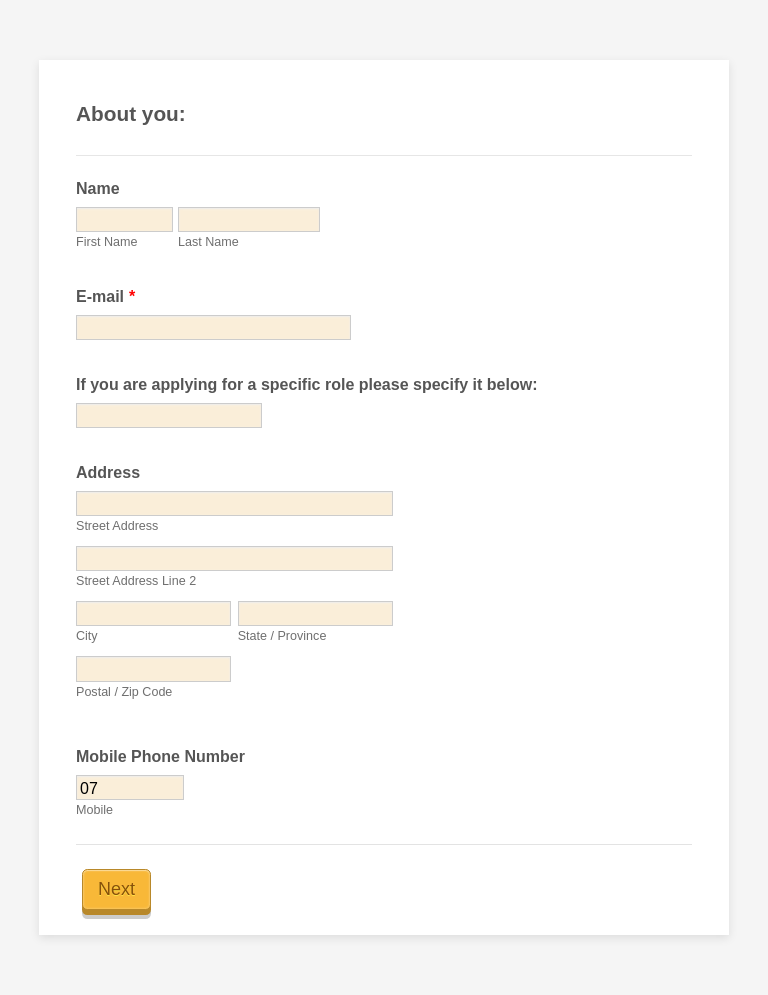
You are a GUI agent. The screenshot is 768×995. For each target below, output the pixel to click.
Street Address (117, 526)
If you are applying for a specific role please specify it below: (306, 384)
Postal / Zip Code (124, 692)
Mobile (94, 810)
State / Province (282, 636)
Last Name (208, 242)
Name (98, 188)
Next (116, 889)
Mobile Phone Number (160, 756)
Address (108, 472)
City (87, 636)
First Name (106, 242)
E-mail (105, 296)
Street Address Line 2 (136, 581)
